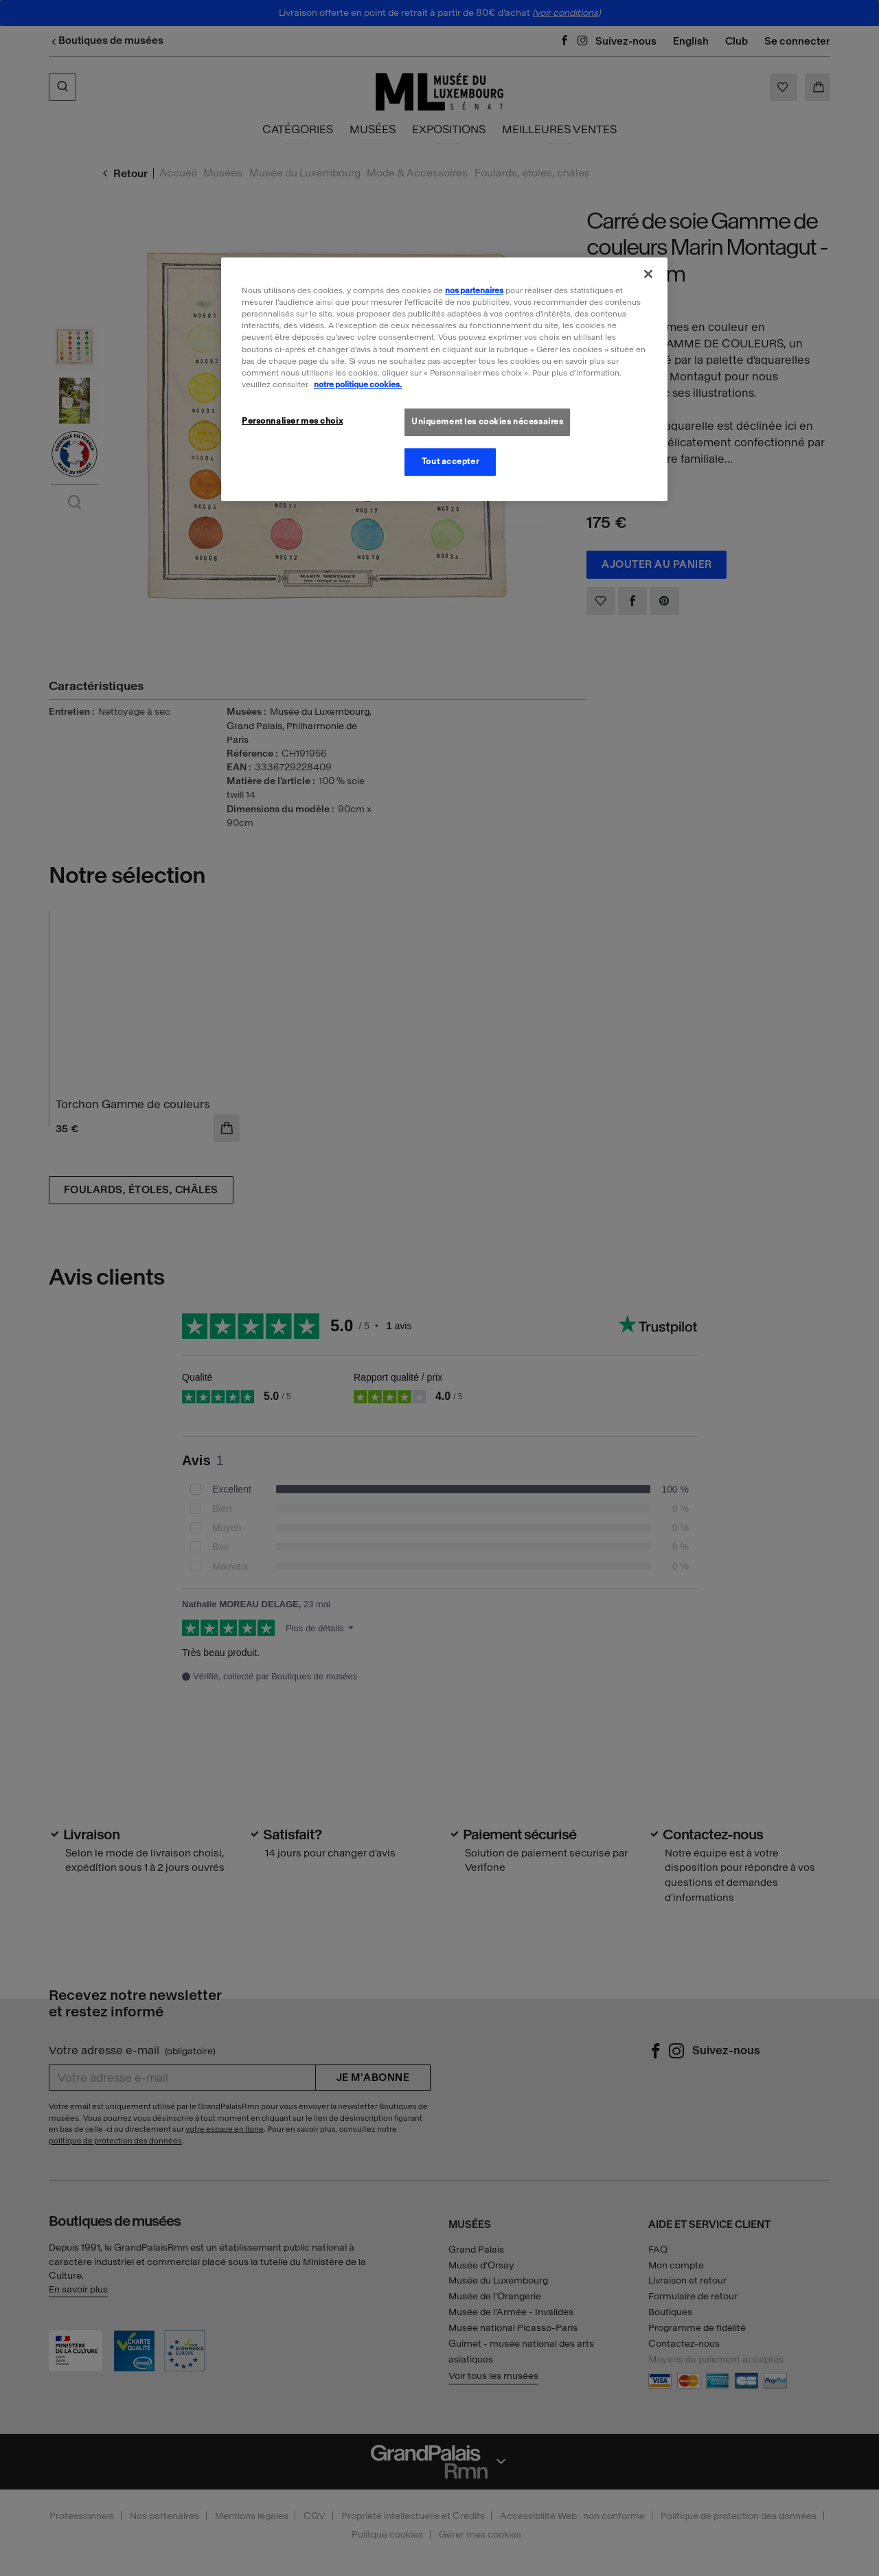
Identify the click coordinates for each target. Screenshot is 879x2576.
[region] (444, 379)
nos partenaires (474, 290)
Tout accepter (450, 461)
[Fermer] (648, 274)
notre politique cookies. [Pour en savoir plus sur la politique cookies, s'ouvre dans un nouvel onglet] (358, 384)
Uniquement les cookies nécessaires (487, 421)
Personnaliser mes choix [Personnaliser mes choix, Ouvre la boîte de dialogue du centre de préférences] (292, 421)
